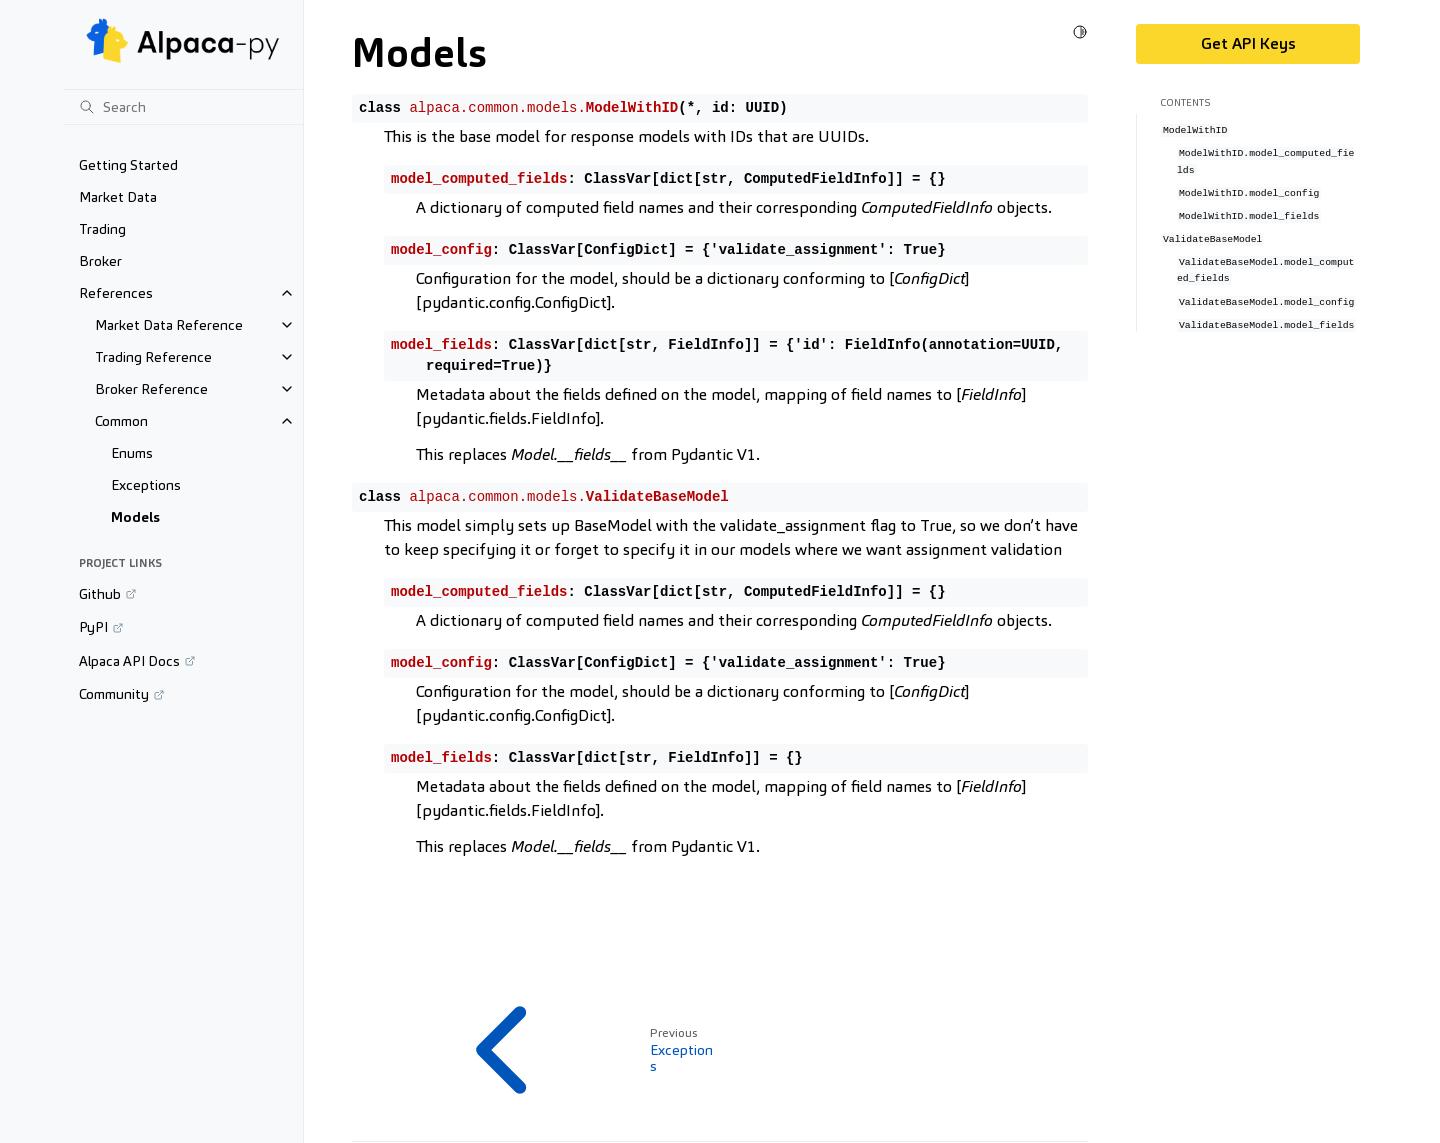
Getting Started (128, 165)
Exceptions (146, 485)
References (116, 293)
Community (114, 694)
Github (100, 594)
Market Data (118, 197)
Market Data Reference (169, 325)
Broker (100, 261)
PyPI (93, 627)
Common (121, 421)
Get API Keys (1248, 43)
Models (135, 517)
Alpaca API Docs (129, 661)
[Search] (183, 107)
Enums (132, 453)
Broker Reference (151, 389)
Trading (102, 229)
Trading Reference (153, 357)
